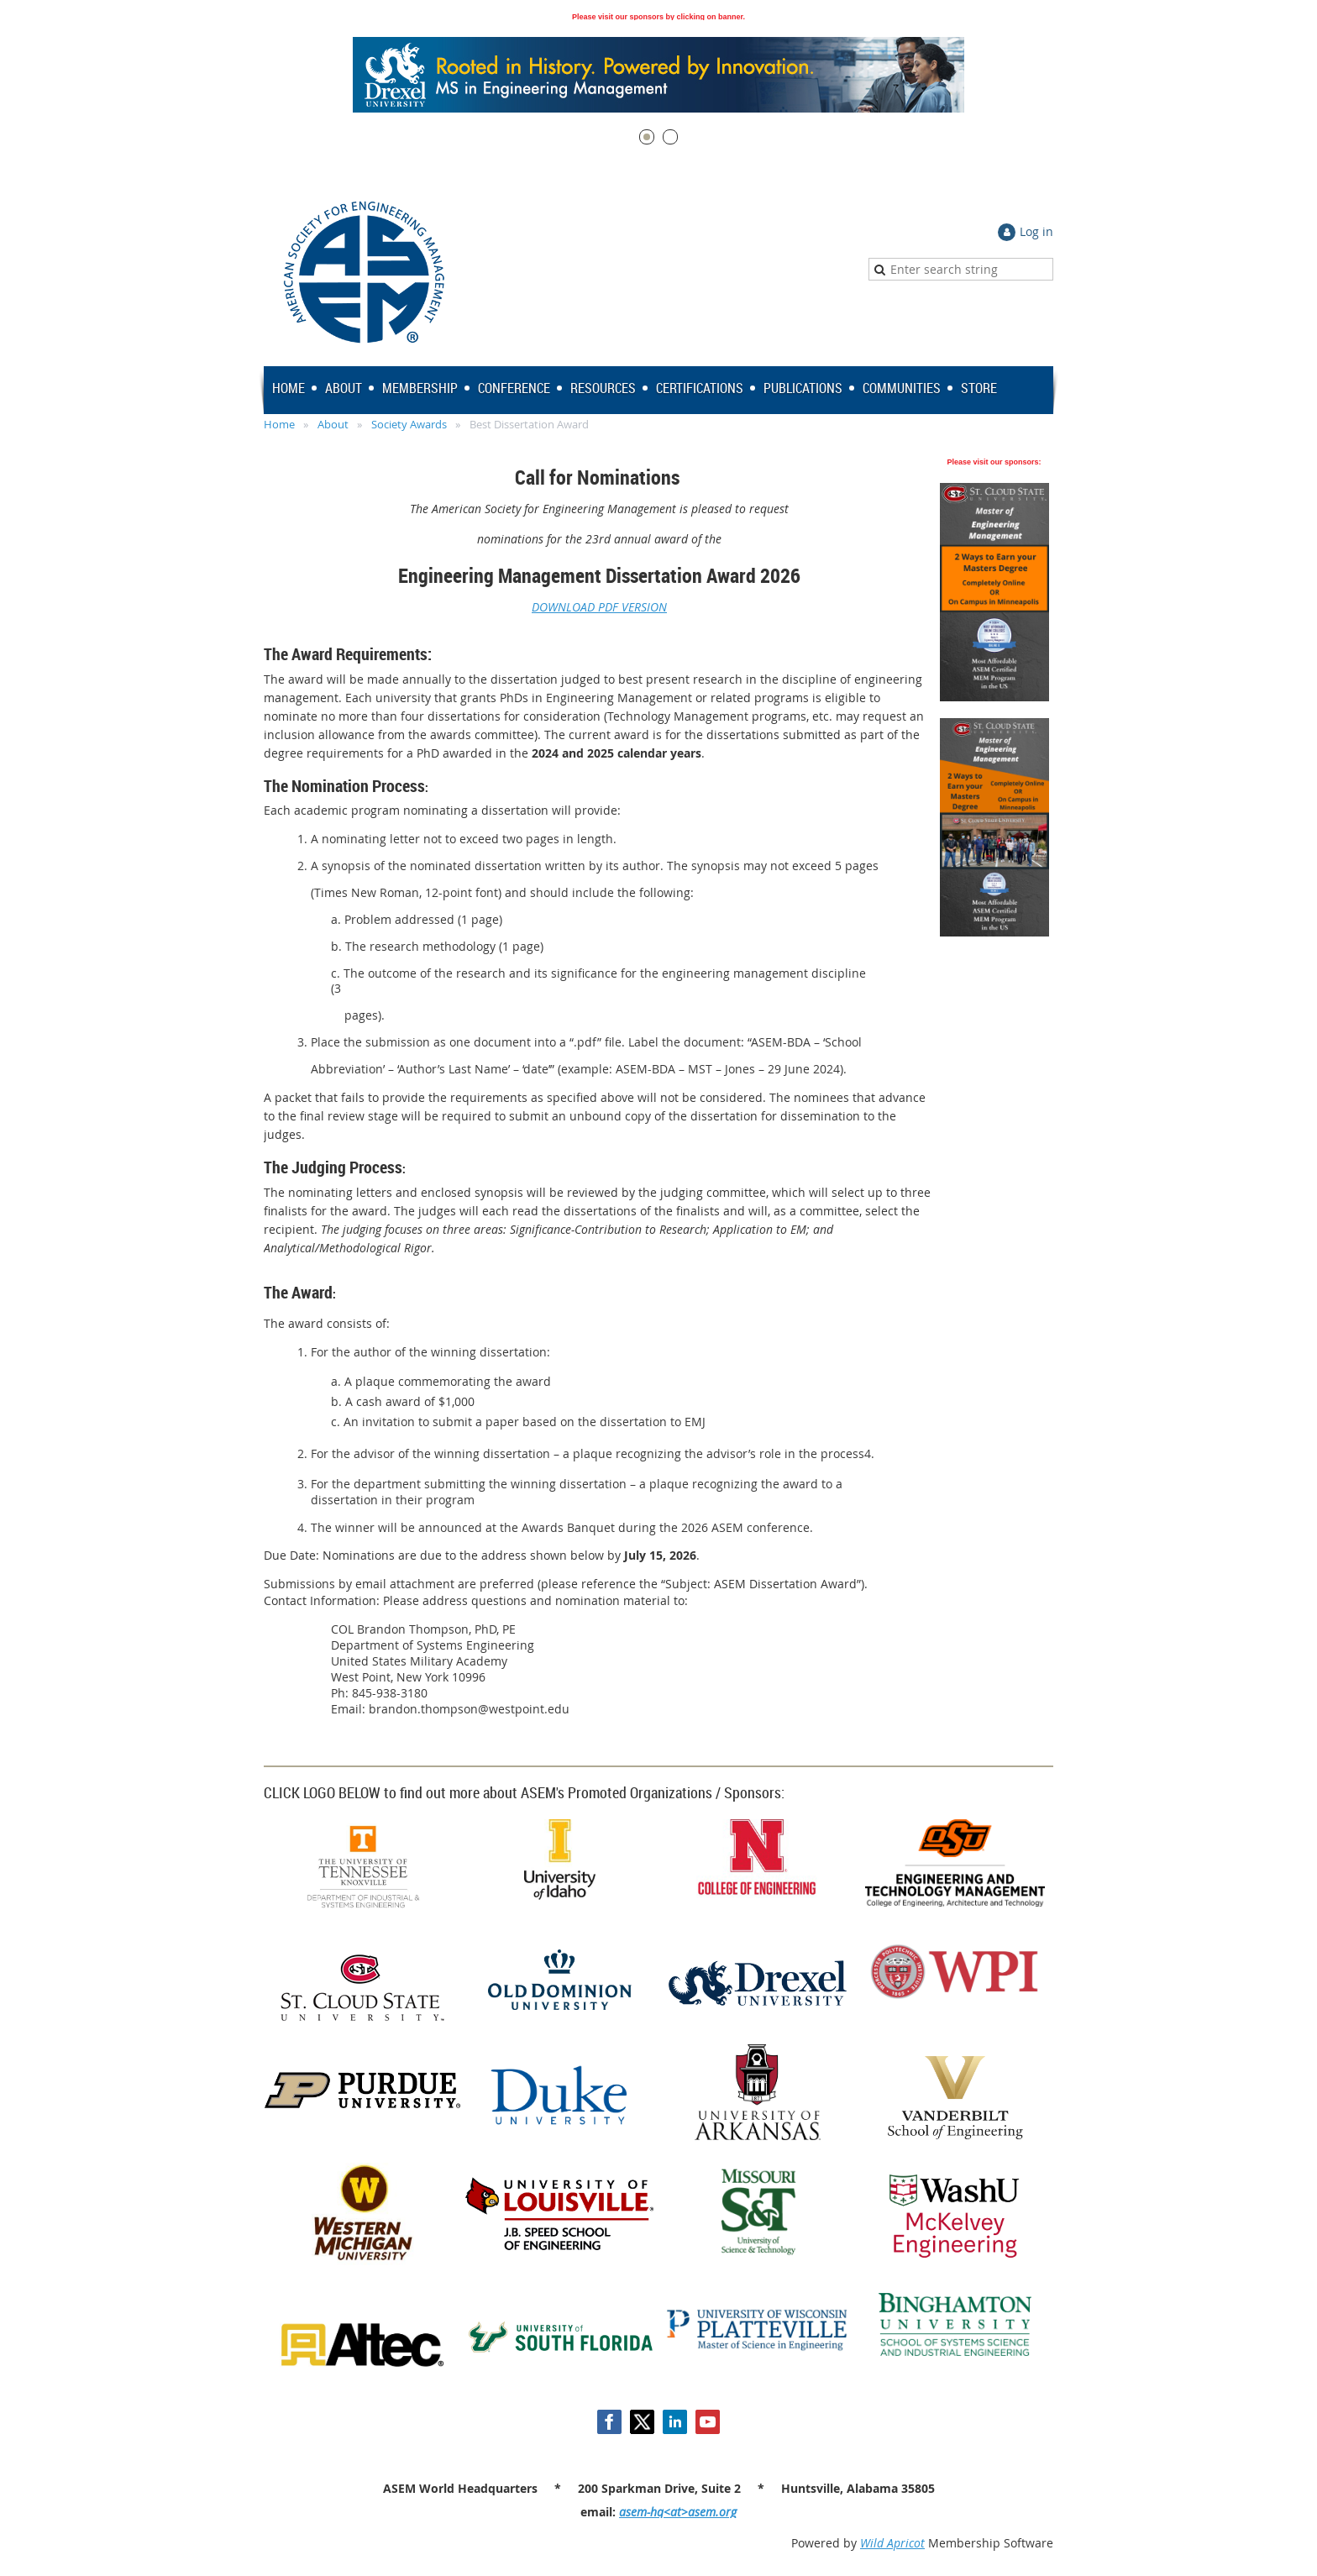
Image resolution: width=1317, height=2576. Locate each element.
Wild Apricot (892, 2543)
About (333, 424)
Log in (1036, 231)
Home (279, 424)
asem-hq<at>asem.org (678, 2512)
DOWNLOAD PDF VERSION (599, 607)
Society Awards (409, 424)
